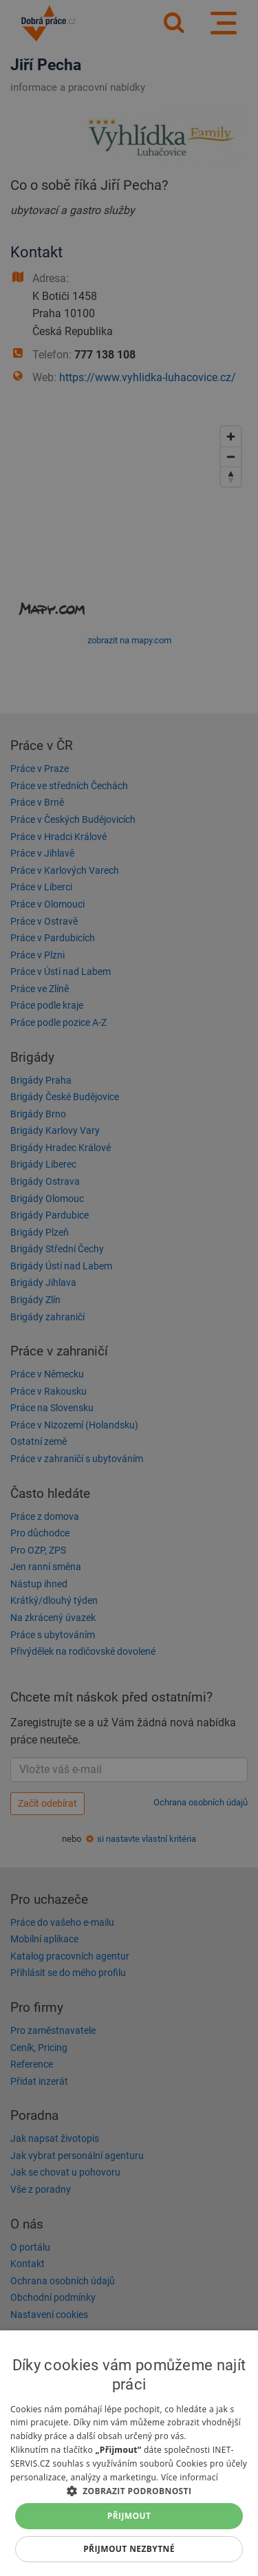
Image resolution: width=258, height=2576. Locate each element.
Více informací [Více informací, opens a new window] (189, 2477)
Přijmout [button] (129, 2516)
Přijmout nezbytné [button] (129, 2549)
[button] (129, 2490)
